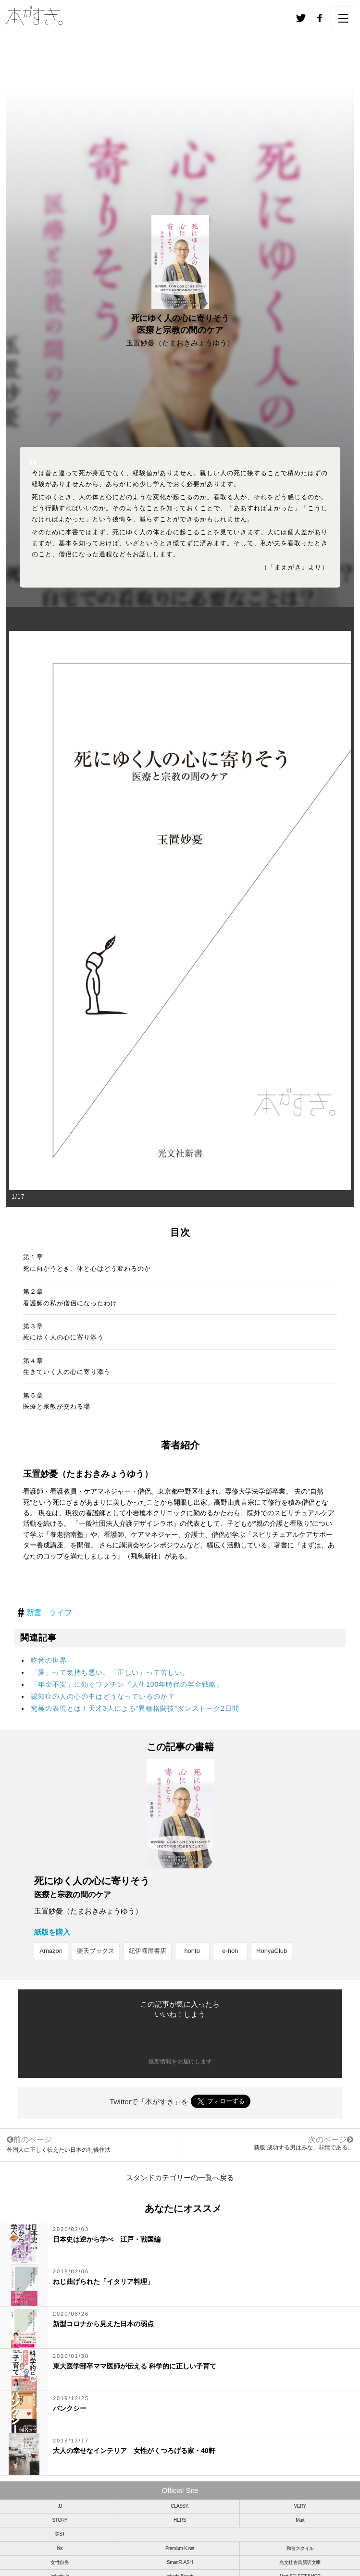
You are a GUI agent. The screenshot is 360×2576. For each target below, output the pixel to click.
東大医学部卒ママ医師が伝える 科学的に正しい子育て (134, 2366)
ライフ (60, 1612)
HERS (180, 2520)
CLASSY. (179, 2506)
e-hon (230, 1950)
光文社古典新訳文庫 (300, 2562)
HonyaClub (271, 1950)
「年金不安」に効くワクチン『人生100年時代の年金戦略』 (127, 1684)
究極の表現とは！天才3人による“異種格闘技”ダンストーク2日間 (135, 1708)
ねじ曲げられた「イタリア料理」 (103, 2281)
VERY (300, 2506)
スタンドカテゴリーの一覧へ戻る (180, 2177)
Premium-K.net (179, 2548)
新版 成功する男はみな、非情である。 (303, 2147)
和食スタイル (300, 2548)
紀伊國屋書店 (147, 1950)
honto (192, 1950)
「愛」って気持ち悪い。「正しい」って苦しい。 (110, 1672)
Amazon (50, 1950)
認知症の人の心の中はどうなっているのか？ (103, 1696)
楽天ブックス (95, 1950)
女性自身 (59, 2562)
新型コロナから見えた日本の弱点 (103, 2324)
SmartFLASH (180, 2562)
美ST (60, 2534)
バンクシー (70, 2408)
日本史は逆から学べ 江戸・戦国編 (107, 2239)
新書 (34, 1612)
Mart (300, 2520)
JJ (60, 2506)
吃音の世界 (49, 1660)
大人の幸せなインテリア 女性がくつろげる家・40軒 (137, 2450)
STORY (60, 2520)
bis (59, 2548)
